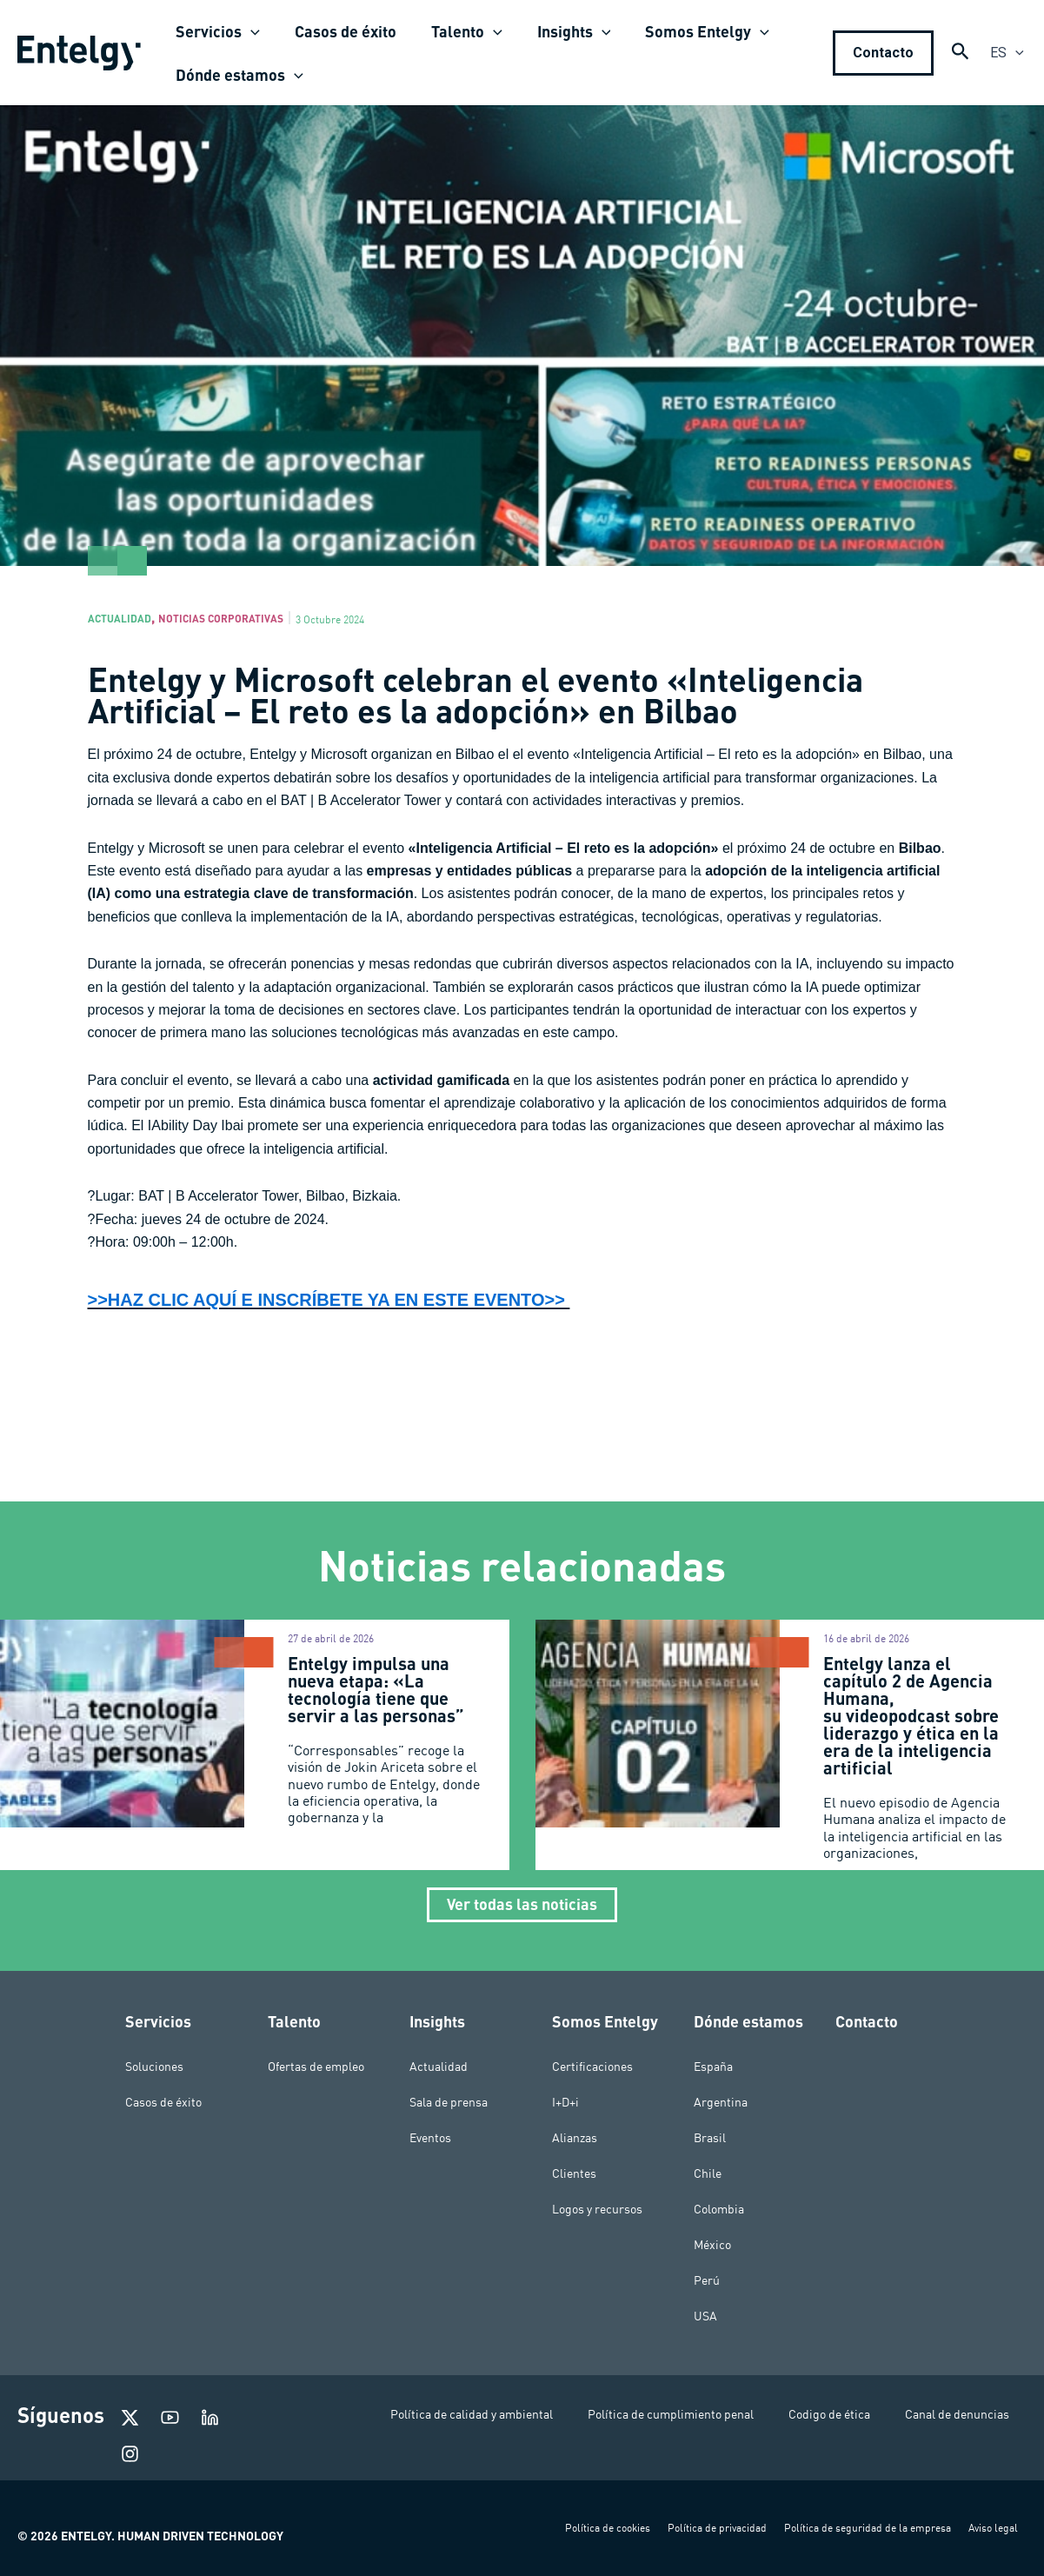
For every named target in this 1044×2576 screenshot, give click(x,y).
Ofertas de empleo (316, 2066)
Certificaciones (592, 2066)
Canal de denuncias (957, 2414)
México (712, 2245)
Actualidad (129, 620)
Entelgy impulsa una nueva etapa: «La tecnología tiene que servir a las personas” (378, 1694)
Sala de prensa (448, 2102)
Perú (707, 2280)
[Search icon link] (960, 55)
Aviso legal (993, 2527)
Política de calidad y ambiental (471, 2414)
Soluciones (154, 2066)
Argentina (721, 2102)
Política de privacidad (717, 2527)
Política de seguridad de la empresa (867, 2527)
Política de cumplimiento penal (671, 2414)
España (713, 2066)
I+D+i (565, 2102)
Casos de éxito (163, 2102)
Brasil (710, 2138)
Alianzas (574, 2138)
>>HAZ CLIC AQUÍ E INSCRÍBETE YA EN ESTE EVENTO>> (377, 1303)
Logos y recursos (597, 2209)
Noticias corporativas (257, 620)
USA (705, 2316)
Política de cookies (607, 2527)
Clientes (574, 2173)
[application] (249, 31)
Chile (707, 2173)
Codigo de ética (829, 2414)
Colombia (719, 2209)
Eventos (430, 2138)
